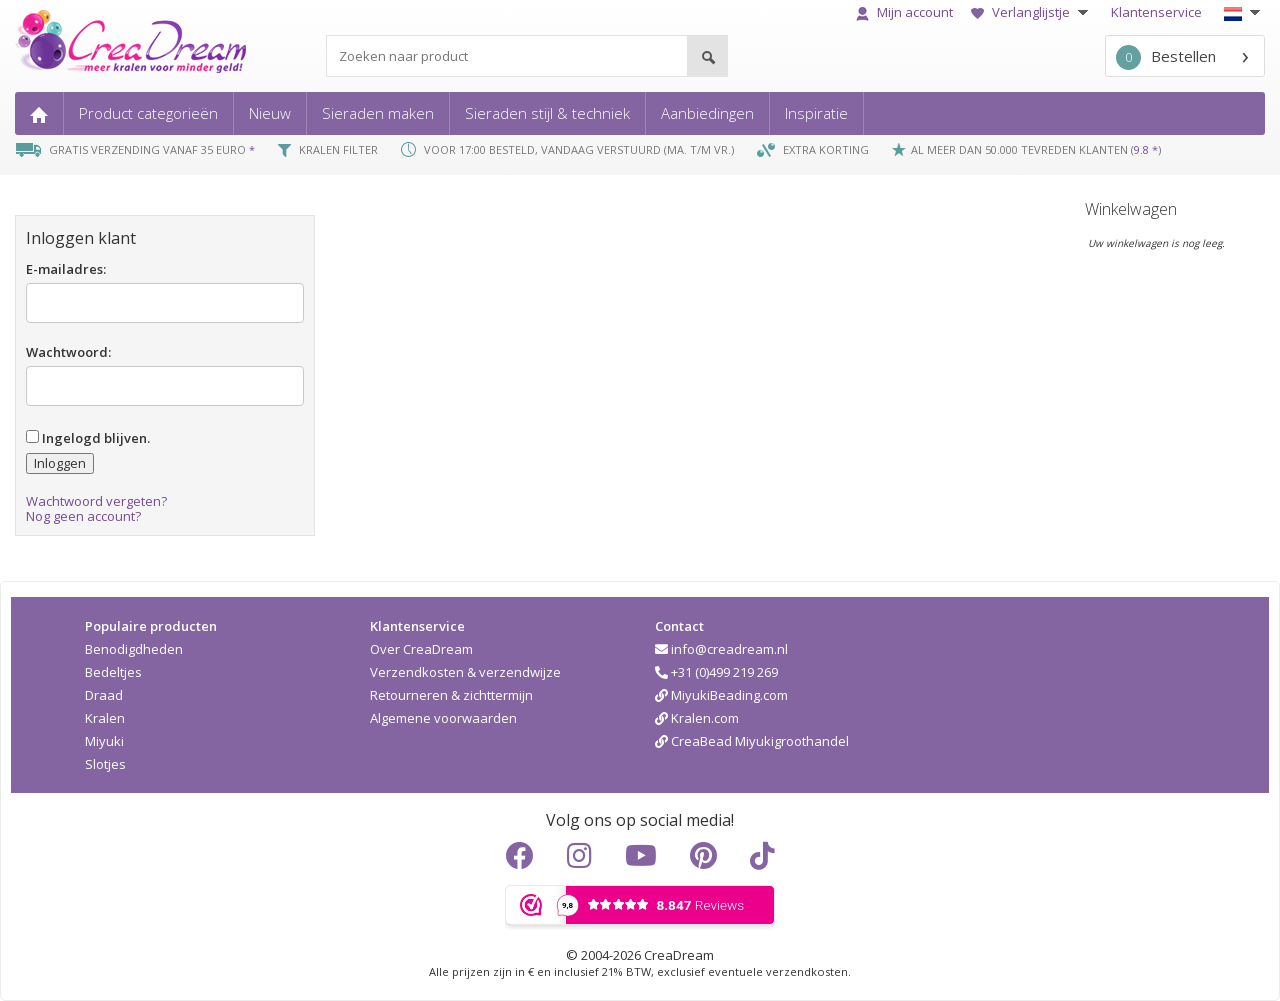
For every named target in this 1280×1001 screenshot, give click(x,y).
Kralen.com (697, 718)
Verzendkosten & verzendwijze (465, 672)
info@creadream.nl (721, 649)
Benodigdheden (134, 649)
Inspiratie (816, 113)
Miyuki (104, 741)
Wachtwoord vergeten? (96, 501)
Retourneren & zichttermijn (451, 695)
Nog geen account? (83, 516)
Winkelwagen (1131, 209)
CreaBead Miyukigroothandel (752, 741)
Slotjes (105, 764)
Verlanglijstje (1032, 12)
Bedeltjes (113, 672)
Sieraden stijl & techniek (547, 113)
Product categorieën (148, 113)
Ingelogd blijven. (88, 438)
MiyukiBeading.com (721, 695)
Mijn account (904, 12)
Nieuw (270, 113)
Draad (104, 695)
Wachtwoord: (68, 352)
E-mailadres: (66, 269)
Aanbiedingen (707, 113)
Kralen (105, 718)
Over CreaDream (421, 649)
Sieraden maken (378, 113)
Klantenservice (1156, 12)
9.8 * (1146, 149)
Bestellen (1166, 57)
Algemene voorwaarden (443, 718)
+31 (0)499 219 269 (716, 672)
